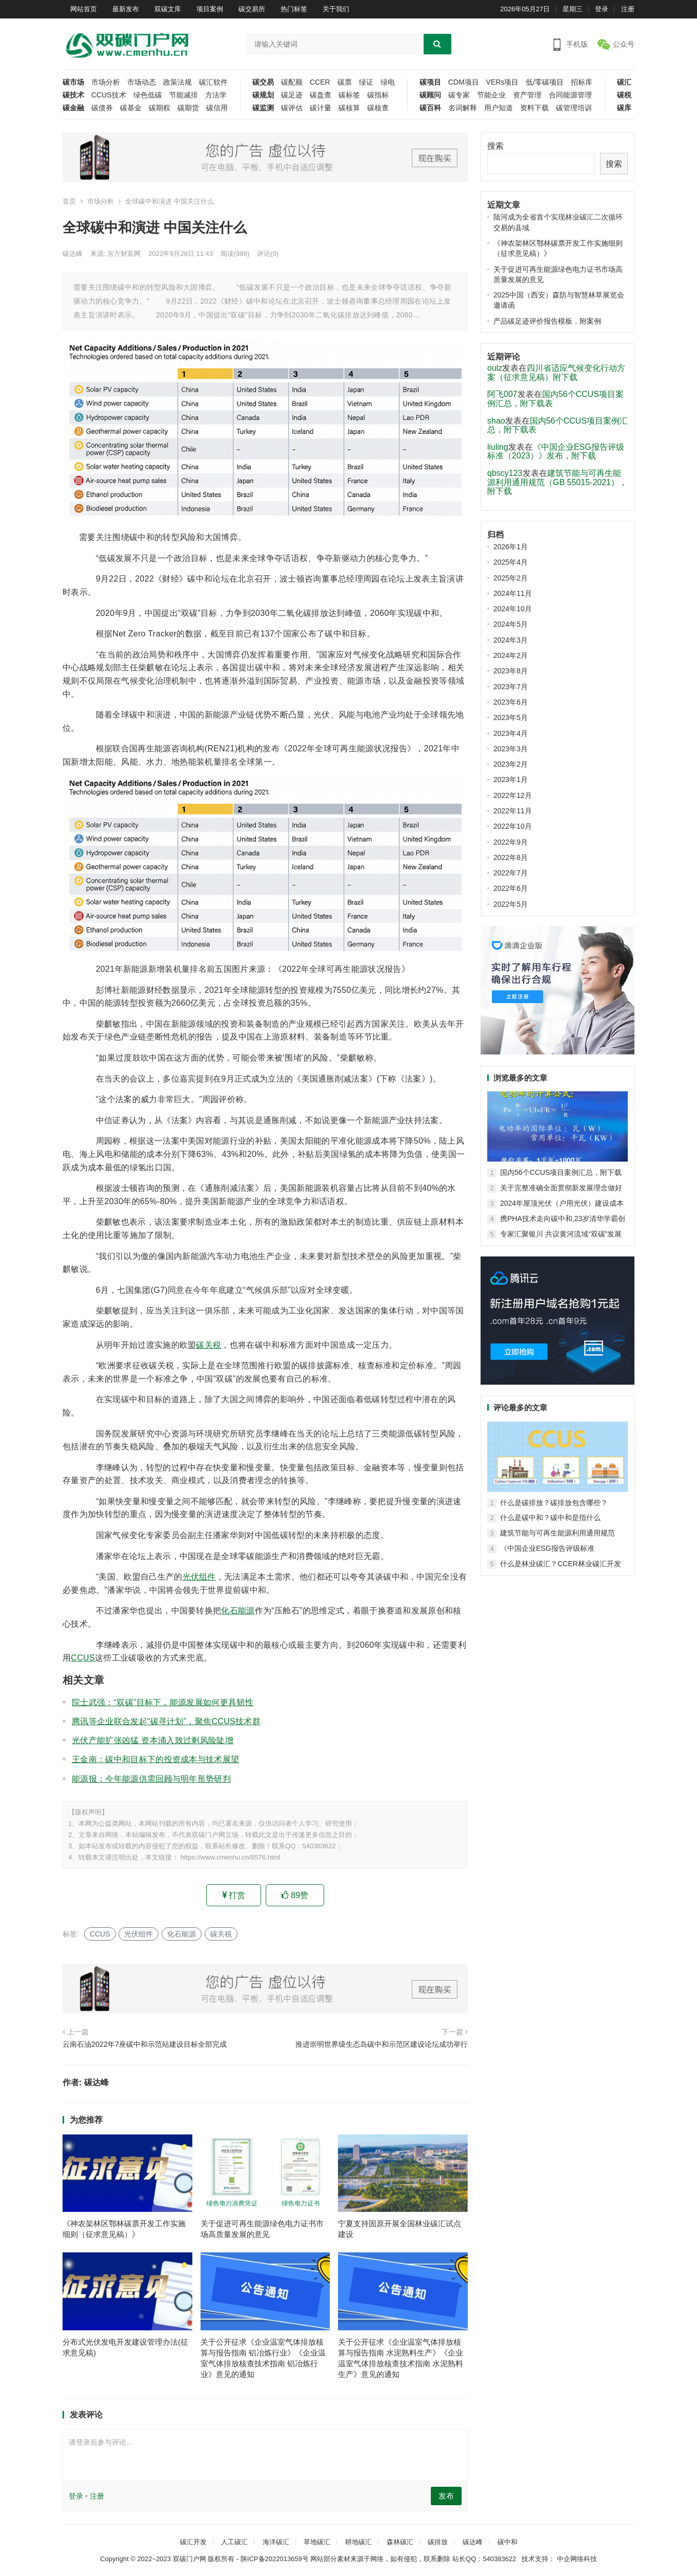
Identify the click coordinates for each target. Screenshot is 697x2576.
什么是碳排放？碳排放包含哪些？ (554, 1503)
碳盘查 (320, 95)
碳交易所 (251, 9)
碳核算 (349, 108)
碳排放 (438, 2542)
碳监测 (263, 108)
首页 (69, 201)
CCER (320, 82)
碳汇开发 (193, 2542)
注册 (627, 9)
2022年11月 (512, 811)
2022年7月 (510, 873)
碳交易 (263, 82)
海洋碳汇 (276, 2542)
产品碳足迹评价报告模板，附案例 (547, 321)
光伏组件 (199, 1576)
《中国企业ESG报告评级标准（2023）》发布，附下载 (555, 452)
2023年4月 (510, 733)
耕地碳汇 (358, 2542)
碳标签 (349, 95)
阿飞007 (502, 394)
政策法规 (177, 82)
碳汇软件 (213, 82)
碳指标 (378, 95)
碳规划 (263, 95)
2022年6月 (510, 888)
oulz (494, 368)
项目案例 (209, 9)
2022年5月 (510, 904)
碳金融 (73, 108)
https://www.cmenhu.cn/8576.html (230, 1857)
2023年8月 (510, 671)
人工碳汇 (234, 2542)
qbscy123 (505, 473)
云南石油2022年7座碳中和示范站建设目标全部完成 (145, 2044)
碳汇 (624, 82)
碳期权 (159, 108)
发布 (446, 2495)
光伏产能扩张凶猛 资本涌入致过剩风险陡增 (152, 1740)
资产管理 (527, 95)
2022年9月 (510, 842)
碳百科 (430, 108)
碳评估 (292, 108)
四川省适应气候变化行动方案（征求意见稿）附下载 (556, 373)
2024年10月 (512, 609)
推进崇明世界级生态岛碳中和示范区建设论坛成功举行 (381, 2044)
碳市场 (73, 82)
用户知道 (498, 108)
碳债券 (102, 108)
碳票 (344, 82)
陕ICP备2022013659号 (275, 2559)
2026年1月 (510, 547)
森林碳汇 (400, 2542)
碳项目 (430, 82)
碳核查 (378, 108)
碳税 (624, 95)
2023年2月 (510, 764)
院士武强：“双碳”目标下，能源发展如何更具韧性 (162, 1702)
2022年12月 (512, 795)
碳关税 (208, 1345)
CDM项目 (463, 82)
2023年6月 (510, 702)
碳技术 (73, 95)
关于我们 (336, 9)
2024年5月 (510, 624)
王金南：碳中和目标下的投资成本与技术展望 (155, 1759)
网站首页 (83, 9)
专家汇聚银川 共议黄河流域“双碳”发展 (561, 1234)
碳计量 (320, 108)
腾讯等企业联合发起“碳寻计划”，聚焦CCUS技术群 (166, 1721)
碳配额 (292, 82)
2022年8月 (510, 857)
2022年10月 (512, 826)
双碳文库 (167, 9)
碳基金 (131, 108)
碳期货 (188, 108)
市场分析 (105, 82)
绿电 (388, 82)
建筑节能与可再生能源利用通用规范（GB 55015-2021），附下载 (557, 482)
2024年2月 (510, 655)
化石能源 (237, 1610)
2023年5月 (510, 717)
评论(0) (267, 253)
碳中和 (507, 2542)
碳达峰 (73, 253)
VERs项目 (502, 82)
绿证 (366, 82)
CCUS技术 (108, 95)
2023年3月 (510, 749)
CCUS (83, 1657)
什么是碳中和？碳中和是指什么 (550, 1517)
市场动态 (141, 82)
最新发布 (125, 9)
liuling (497, 447)
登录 (601, 9)
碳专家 (459, 95)
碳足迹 (292, 95)
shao (496, 420)
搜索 (495, 146)
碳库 (624, 108)
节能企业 (491, 95)
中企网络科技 (576, 2559)
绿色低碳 (147, 95)
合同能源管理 (570, 95)
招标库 (581, 82)
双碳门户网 (189, 2559)
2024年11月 (512, 593)
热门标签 (294, 9)
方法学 (216, 95)
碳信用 (217, 108)
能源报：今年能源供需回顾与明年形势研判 (151, 1778)
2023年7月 (510, 687)
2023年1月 (510, 779)
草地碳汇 (317, 2542)
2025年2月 (510, 578)
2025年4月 (510, 562)
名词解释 (462, 108)
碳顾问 (430, 95)
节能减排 (183, 95)
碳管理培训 (574, 108)
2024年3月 (510, 640)
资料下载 (534, 108)
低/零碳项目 (545, 82)
